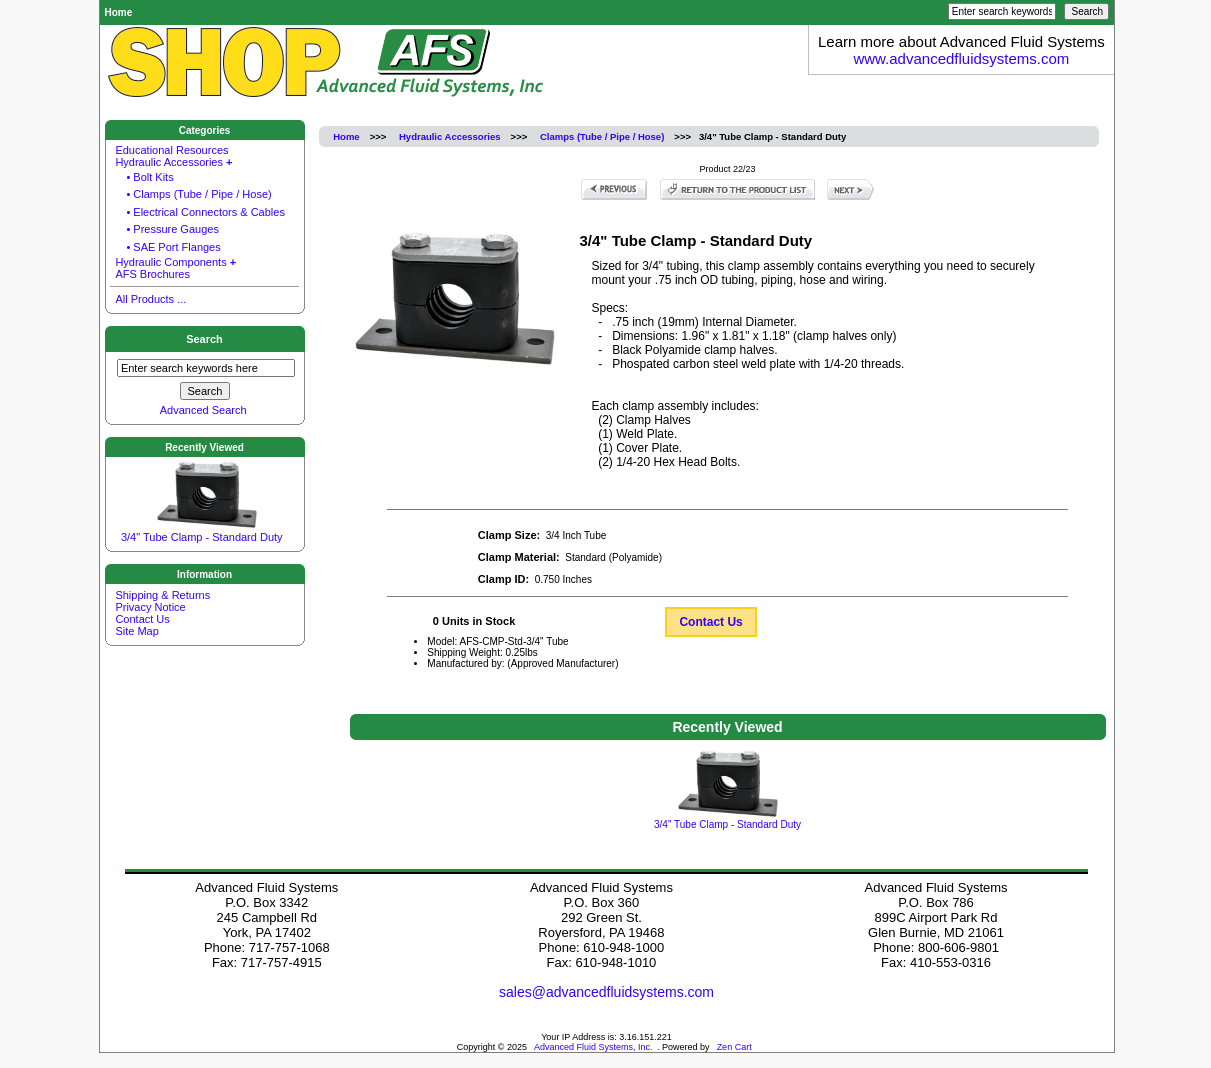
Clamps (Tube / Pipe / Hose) (602, 136)
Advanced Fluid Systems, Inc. (593, 1047)
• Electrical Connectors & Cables (205, 212)
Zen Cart (734, 1047)
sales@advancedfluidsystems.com (606, 992)
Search (204, 339)
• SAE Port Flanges (173, 247)
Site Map (136, 631)
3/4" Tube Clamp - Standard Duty (202, 528)
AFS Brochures (152, 273)
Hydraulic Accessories (450, 136)
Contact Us (710, 622)
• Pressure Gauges (172, 229)
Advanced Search (203, 409)
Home (119, 12)
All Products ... (150, 298)
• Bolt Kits (149, 177)
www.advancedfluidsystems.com (961, 58)
